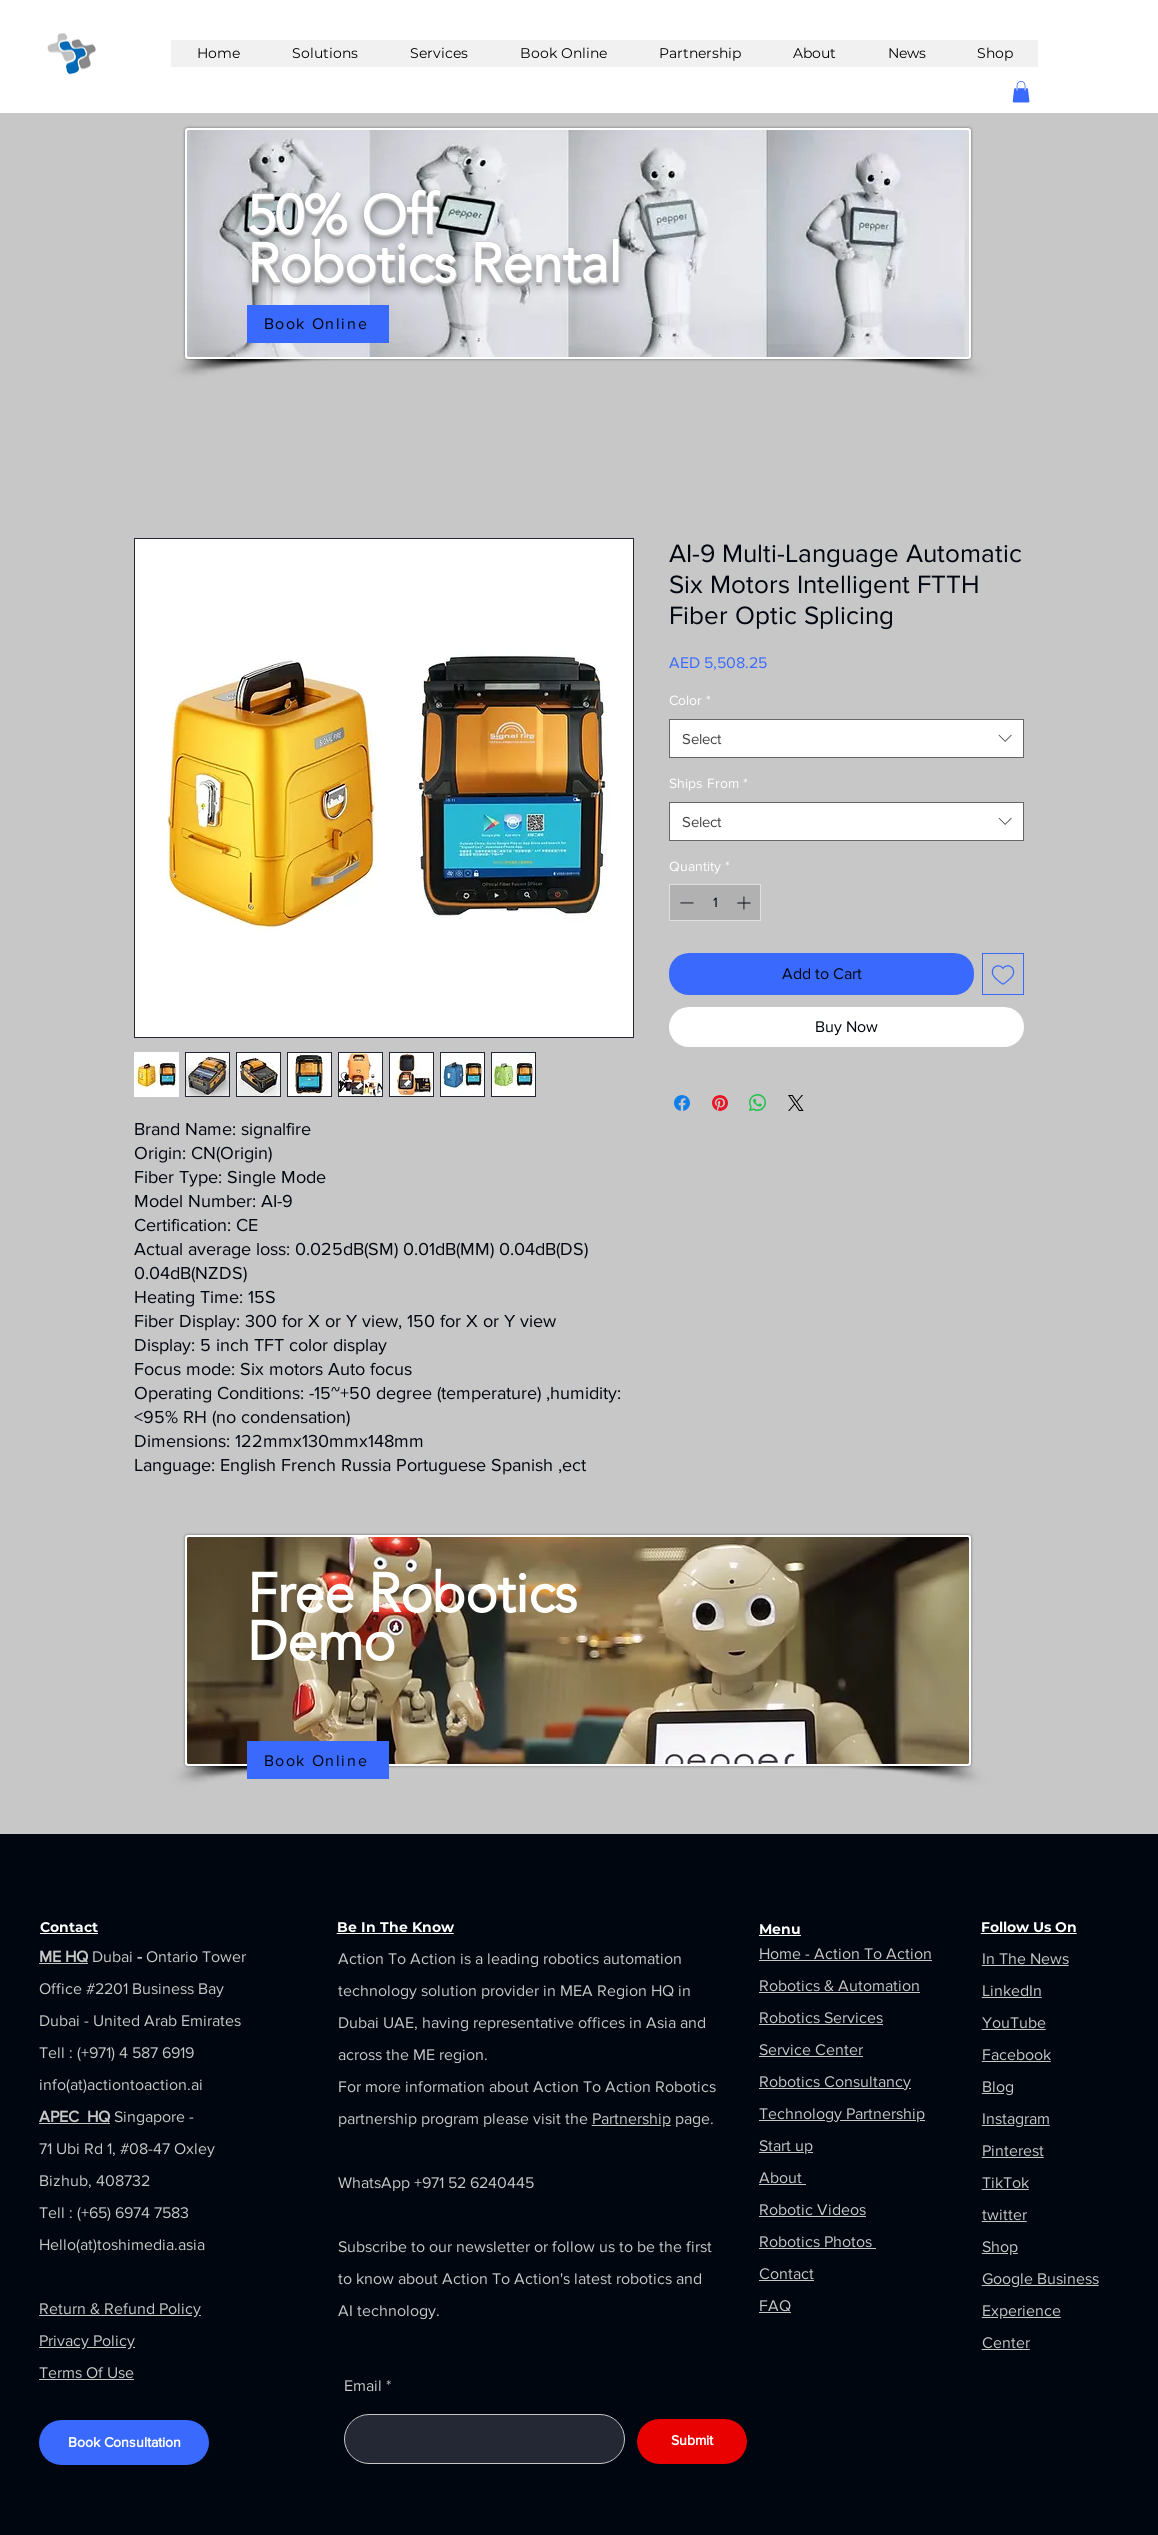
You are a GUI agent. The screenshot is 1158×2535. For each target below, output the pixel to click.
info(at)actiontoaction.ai (121, 2084)
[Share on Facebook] (682, 1103)
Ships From (708, 783)
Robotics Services (821, 2017)
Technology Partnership (842, 2113)
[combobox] (846, 738)
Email (363, 2386)
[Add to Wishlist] (1003, 974)
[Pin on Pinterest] (720, 1103)
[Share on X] (796, 1103)
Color (690, 700)
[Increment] (745, 902)
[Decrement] (684, 902)
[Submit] (692, 2441)
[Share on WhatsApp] (758, 1103)
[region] (578, 249)
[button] (1021, 92)
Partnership (631, 2118)
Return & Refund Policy (120, 2308)
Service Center (811, 2049)
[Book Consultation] (124, 2442)
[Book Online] (318, 324)
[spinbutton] (715, 902)
